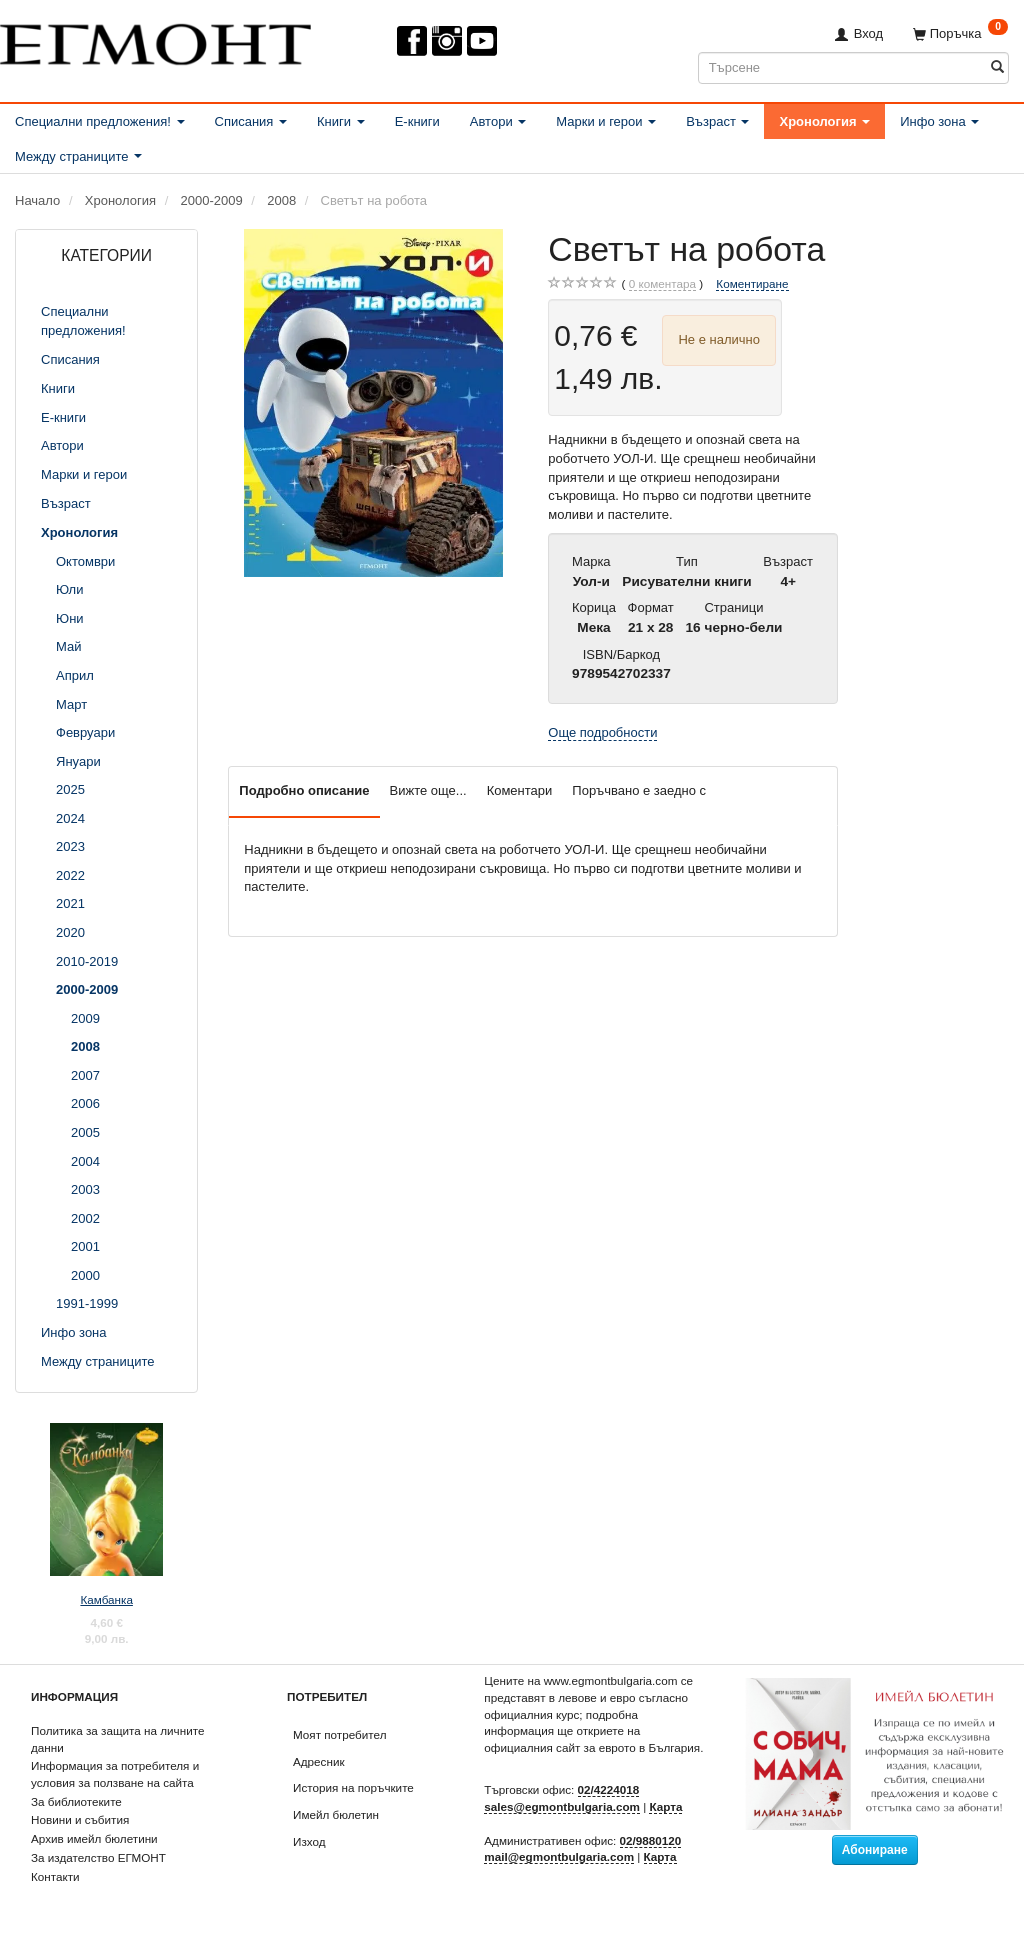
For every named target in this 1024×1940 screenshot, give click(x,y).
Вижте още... (428, 790)
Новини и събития (80, 1819)
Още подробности (602, 732)
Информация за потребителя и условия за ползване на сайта (115, 1774)
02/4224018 (609, 1789)
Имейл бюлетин (336, 1814)
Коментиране (752, 283)
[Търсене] (997, 67)
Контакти (55, 1876)
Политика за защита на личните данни (117, 1739)
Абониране (875, 1850)
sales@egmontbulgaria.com (562, 1806)
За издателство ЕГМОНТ (98, 1857)
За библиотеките (76, 1801)
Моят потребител (339, 1734)
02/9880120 (651, 1840)
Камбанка (106, 1599)
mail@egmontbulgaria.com (559, 1856)
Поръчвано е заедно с (639, 790)
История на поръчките (353, 1787)
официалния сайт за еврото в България (592, 1747)
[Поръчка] (960, 33)
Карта (665, 1806)
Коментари (520, 790)
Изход (309, 1841)
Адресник (319, 1761)
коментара (662, 284)
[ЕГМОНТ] (155, 40)
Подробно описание (304, 790)
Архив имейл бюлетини (94, 1838)
